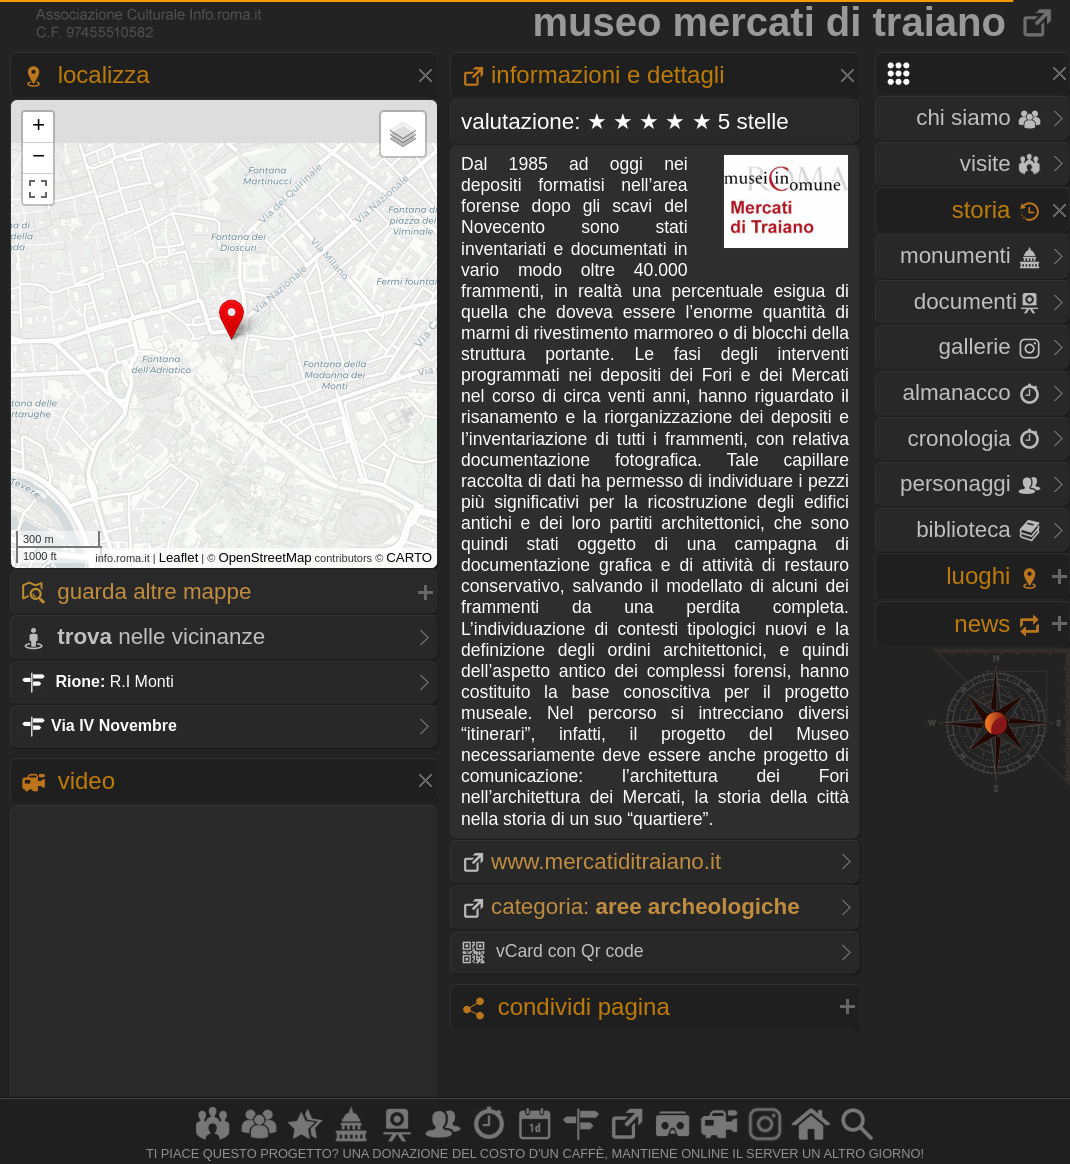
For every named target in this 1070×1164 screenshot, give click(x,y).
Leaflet (179, 557)
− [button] (38, 158)
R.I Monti (97, 681)
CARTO (409, 557)
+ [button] (38, 127)
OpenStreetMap (264, 557)
